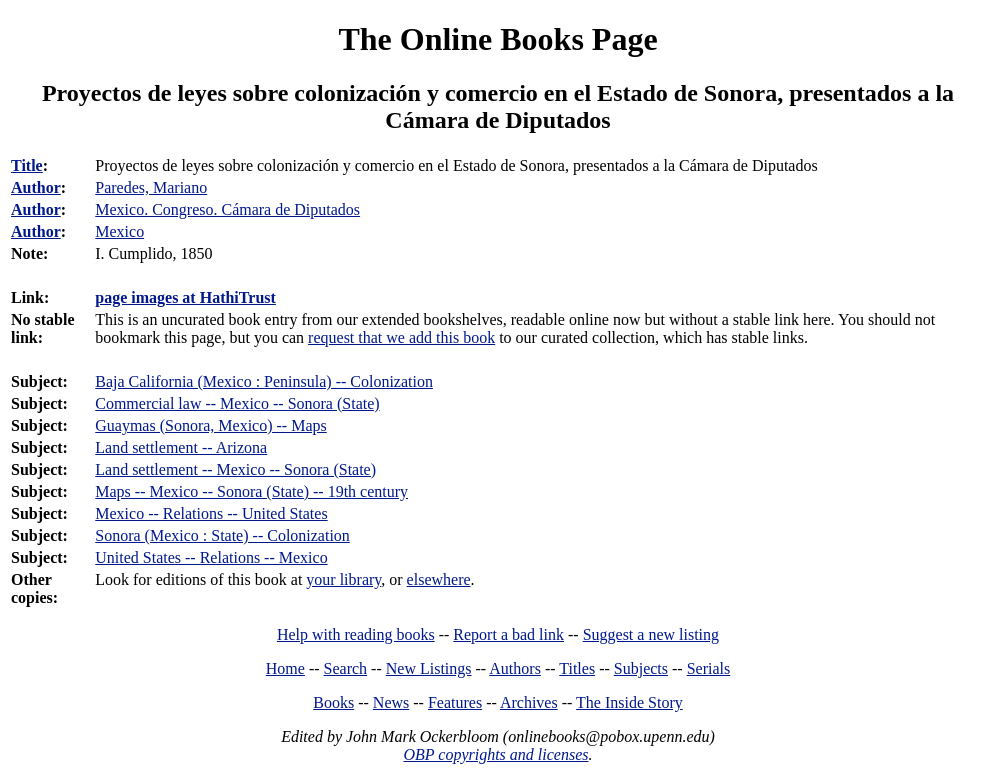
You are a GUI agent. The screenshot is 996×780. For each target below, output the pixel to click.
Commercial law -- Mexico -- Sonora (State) (237, 403)
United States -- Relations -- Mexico (211, 557)
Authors (515, 668)
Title (27, 165)
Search (346, 668)
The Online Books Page (497, 39)
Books (333, 702)
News (391, 702)
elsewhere (439, 579)
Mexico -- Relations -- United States (211, 513)
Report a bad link (508, 634)
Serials (709, 668)
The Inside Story (629, 702)
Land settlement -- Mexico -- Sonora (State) (235, 469)
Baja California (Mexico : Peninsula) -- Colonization (264, 381)
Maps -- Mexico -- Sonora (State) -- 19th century (251, 491)
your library (343, 579)
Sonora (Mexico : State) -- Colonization (222, 535)
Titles (577, 668)
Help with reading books (356, 634)
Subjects (641, 668)
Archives (529, 702)
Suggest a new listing (651, 634)
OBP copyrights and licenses (495, 754)
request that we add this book (401, 337)
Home (285, 668)
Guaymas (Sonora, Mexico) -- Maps (211, 425)
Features (455, 702)
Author (36, 187)
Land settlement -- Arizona (181, 447)
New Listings (429, 668)
